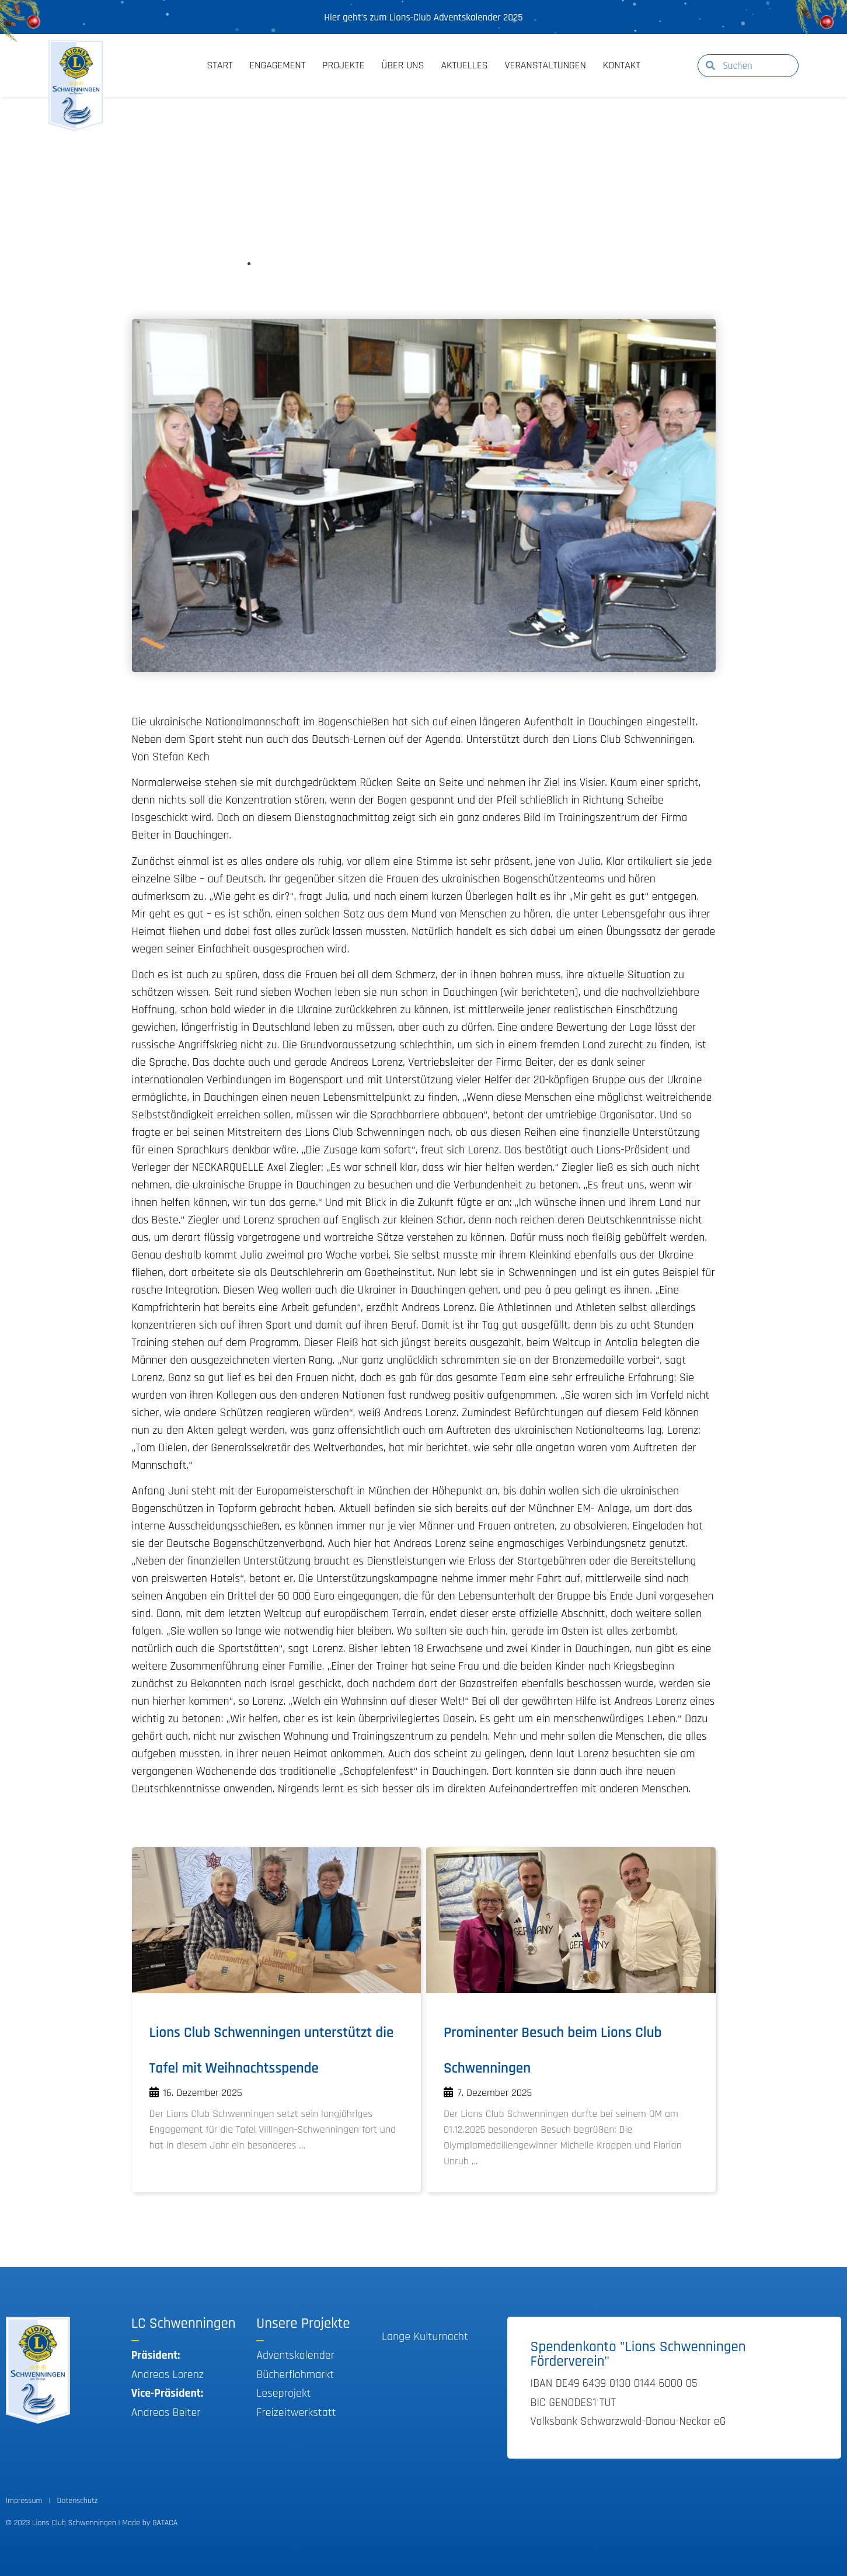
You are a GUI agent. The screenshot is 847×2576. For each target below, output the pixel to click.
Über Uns (402, 65)
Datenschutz (77, 2500)
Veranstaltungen (545, 65)
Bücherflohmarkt (295, 2374)
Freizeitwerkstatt (296, 2412)
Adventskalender (295, 2355)
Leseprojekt (283, 2393)
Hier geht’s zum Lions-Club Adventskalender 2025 (423, 17)
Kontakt (621, 65)
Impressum (24, 2500)
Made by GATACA (149, 2523)
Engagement (277, 65)
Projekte (343, 65)
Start (219, 65)
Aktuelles (464, 65)
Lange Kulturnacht (425, 2336)
